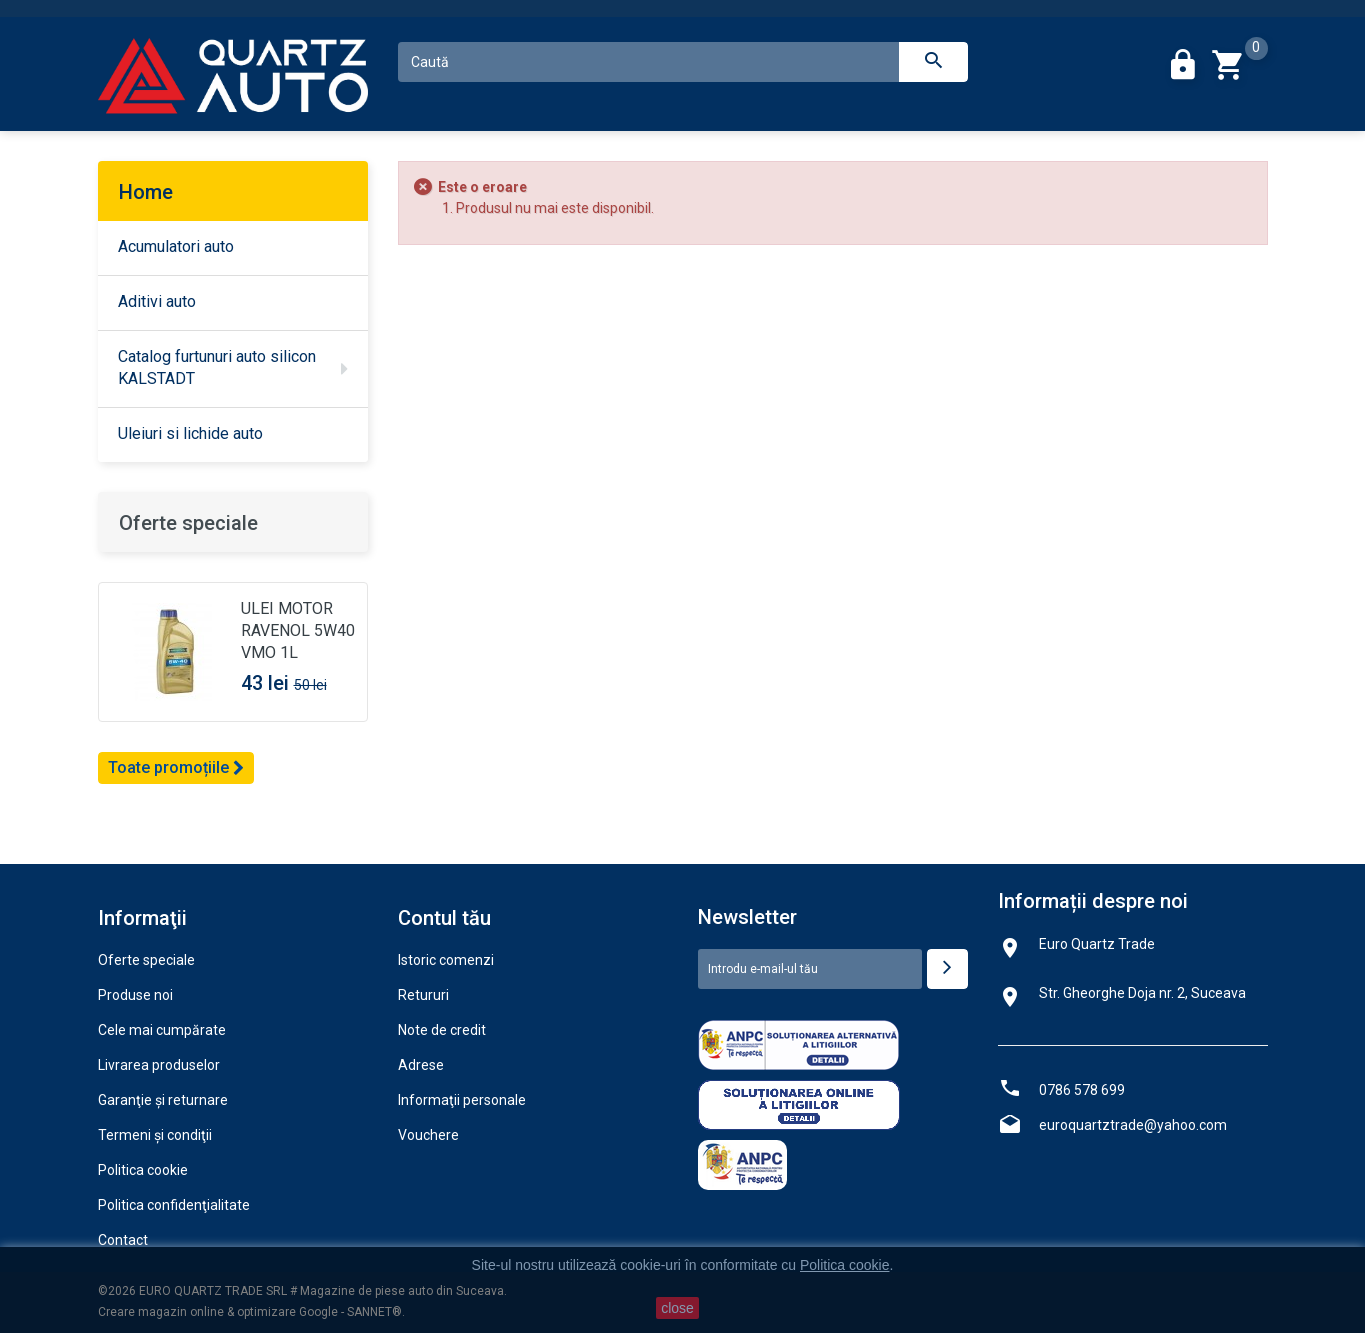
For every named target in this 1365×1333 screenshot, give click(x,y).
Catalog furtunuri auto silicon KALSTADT (217, 367)
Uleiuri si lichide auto (190, 433)
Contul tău (444, 918)
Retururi (423, 995)
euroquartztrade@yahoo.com (1133, 1125)
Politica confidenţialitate (174, 1205)
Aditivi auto (157, 301)
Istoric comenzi (446, 960)
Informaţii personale (462, 1100)
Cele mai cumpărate (162, 1030)
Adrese (421, 1065)
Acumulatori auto (176, 246)
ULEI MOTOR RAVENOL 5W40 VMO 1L (298, 630)
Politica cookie (143, 1170)
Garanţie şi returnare (163, 1100)
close (677, 1308)
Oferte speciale (188, 523)
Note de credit (442, 1030)
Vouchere (428, 1135)
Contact (123, 1240)
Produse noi (135, 995)
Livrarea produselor (159, 1065)
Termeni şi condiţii (155, 1135)
